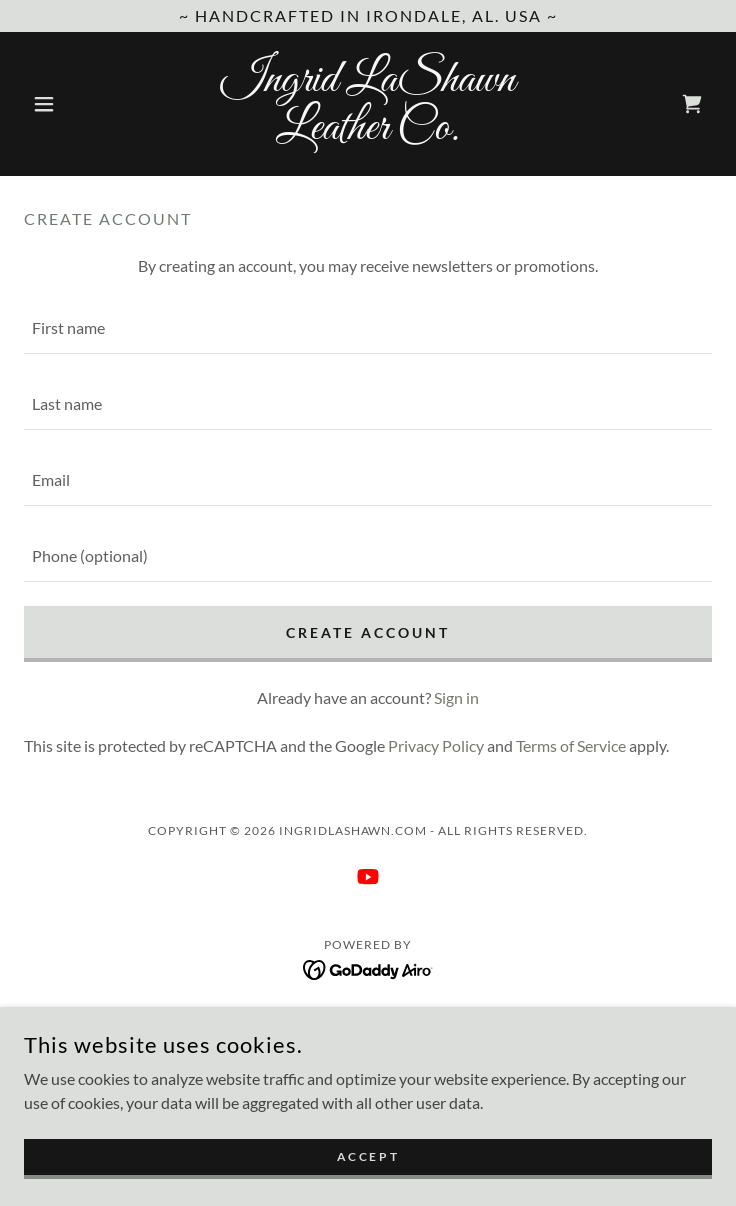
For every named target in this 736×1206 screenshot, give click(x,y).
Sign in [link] (456, 697)
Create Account (368, 632)
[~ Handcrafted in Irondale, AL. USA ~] (368, 16)
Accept (368, 1156)
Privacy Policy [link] (436, 745)
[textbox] (368, 328)
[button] (75, 104)
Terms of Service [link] (571, 745)
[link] (368, 104)
